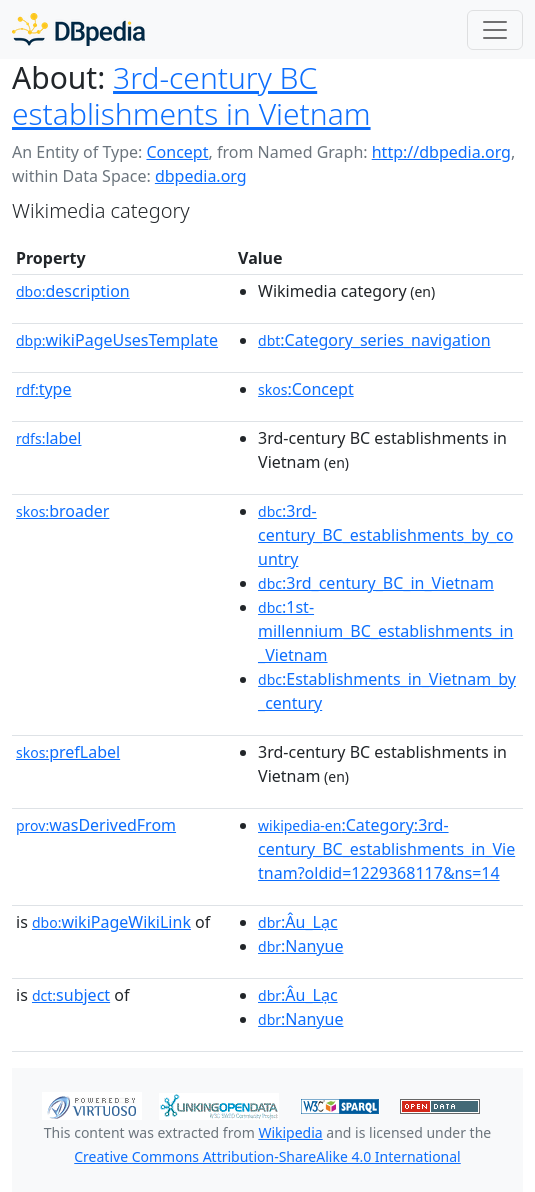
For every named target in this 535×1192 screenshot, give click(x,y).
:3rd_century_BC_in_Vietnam (376, 583)
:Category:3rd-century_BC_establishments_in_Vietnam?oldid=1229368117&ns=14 (386, 849)
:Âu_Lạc (298, 922)
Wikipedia (290, 1132)
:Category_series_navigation (374, 340)
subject (71, 995)
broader (62, 511)
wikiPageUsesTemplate (117, 340)
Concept (177, 152)
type (44, 389)
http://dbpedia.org (441, 152)
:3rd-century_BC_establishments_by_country (385, 535)
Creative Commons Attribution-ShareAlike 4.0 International (267, 1156)
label (49, 438)
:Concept (306, 389)
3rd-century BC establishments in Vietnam (191, 95)
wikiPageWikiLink (111, 922)
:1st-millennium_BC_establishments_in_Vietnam (385, 631)
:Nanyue (300, 946)
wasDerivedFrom (96, 825)
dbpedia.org (201, 176)
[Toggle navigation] (495, 30)
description (73, 291)
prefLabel (68, 752)
